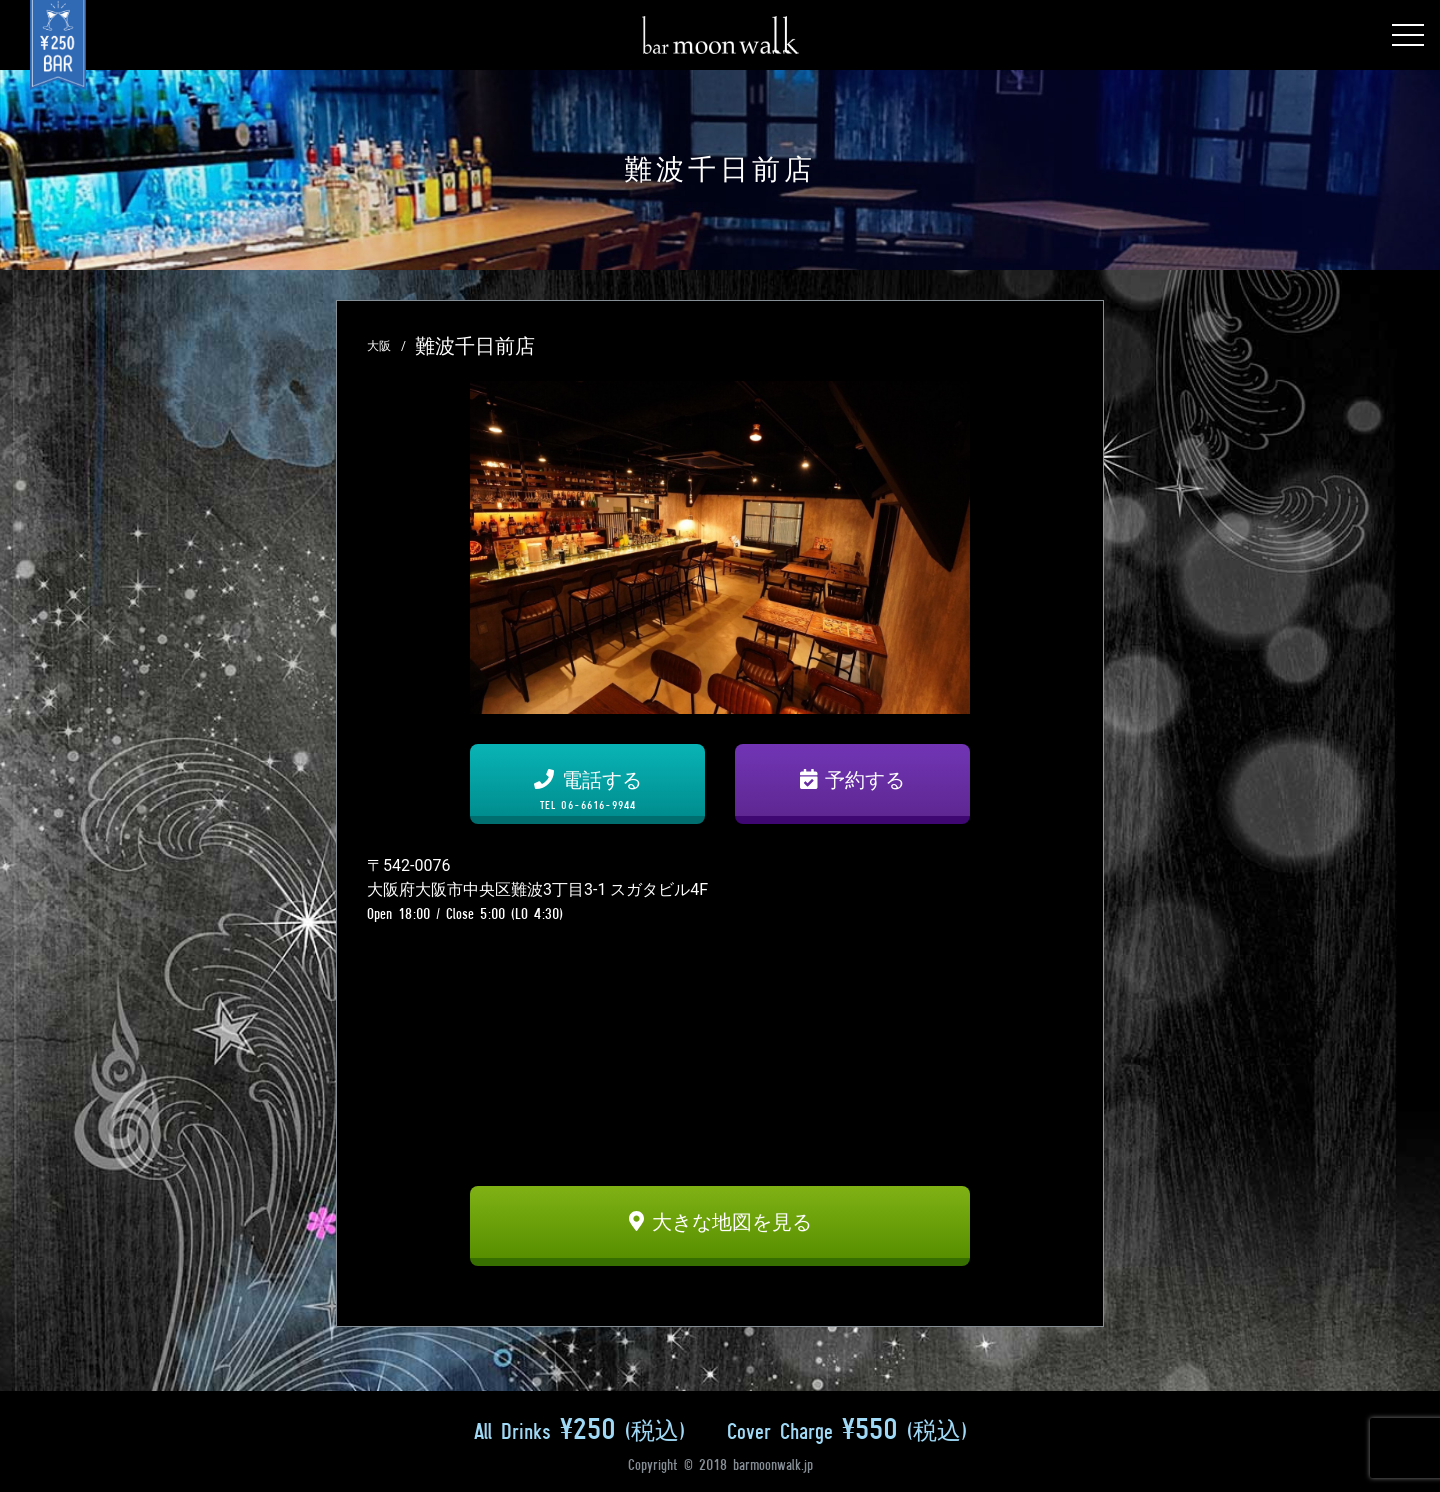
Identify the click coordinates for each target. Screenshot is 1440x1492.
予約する (853, 780)
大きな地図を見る (720, 1222)
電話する (587, 790)
